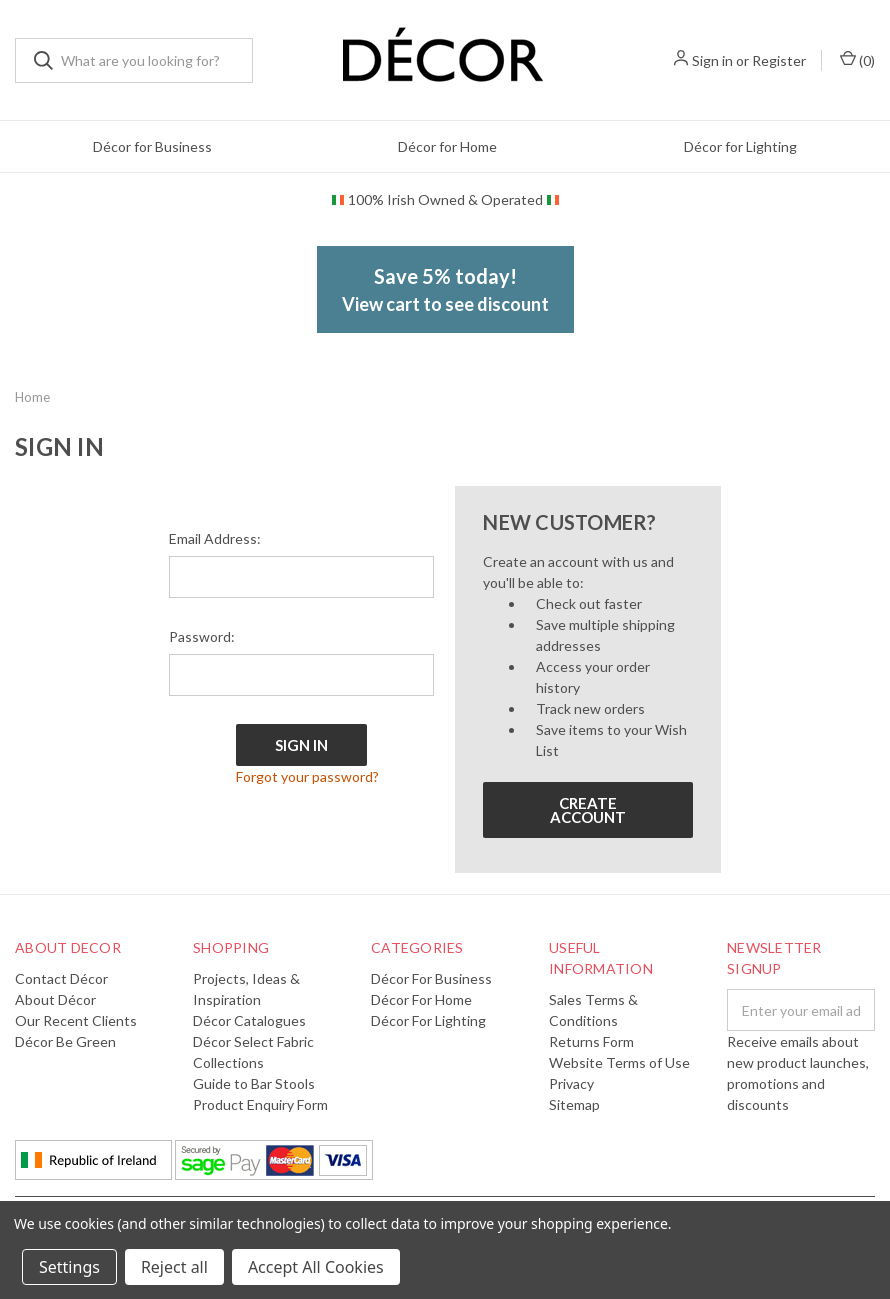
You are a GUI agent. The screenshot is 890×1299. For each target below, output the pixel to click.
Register (779, 60)
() (857, 59)
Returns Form (591, 1041)
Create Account (588, 810)
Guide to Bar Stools (254, 1083)
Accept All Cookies (316, 1267)
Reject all (174, 1267)
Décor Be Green (65, 1041)
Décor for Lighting (740, 146)
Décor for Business (152, 146)
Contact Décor (61, 978)
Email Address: (215, 538)
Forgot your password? (307, 776)
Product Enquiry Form (260, 1104)
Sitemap (574, 1104)
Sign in (712, 60)
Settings (69, 1267)
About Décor (55, 999)
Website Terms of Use (619, 1062)
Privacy (571, 1083)
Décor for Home (447, 146)
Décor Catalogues (249, 1020)
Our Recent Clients (76, 1020)
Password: (202, 636)
